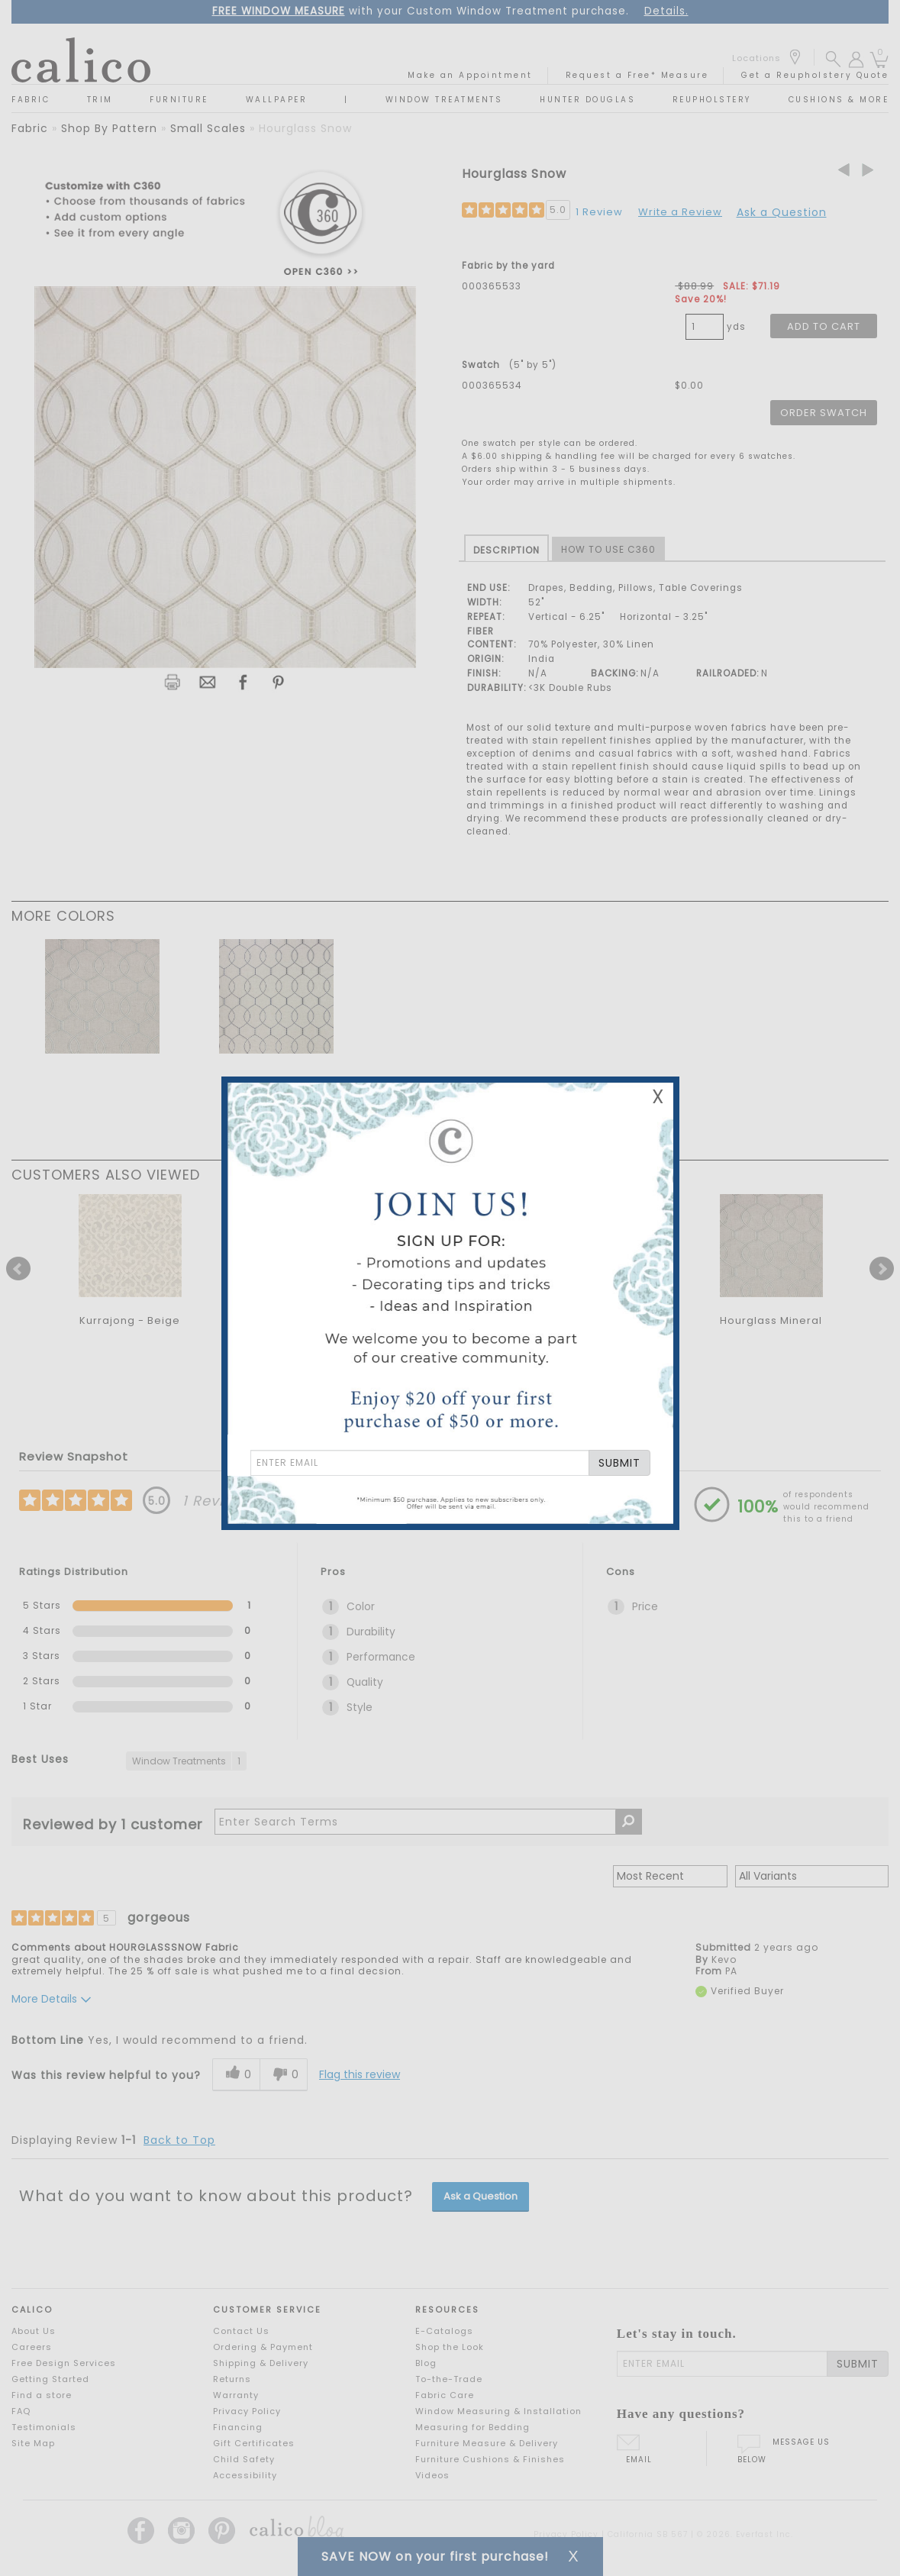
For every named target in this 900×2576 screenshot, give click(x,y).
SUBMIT (619, 1462)
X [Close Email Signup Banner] (658, 1096)
